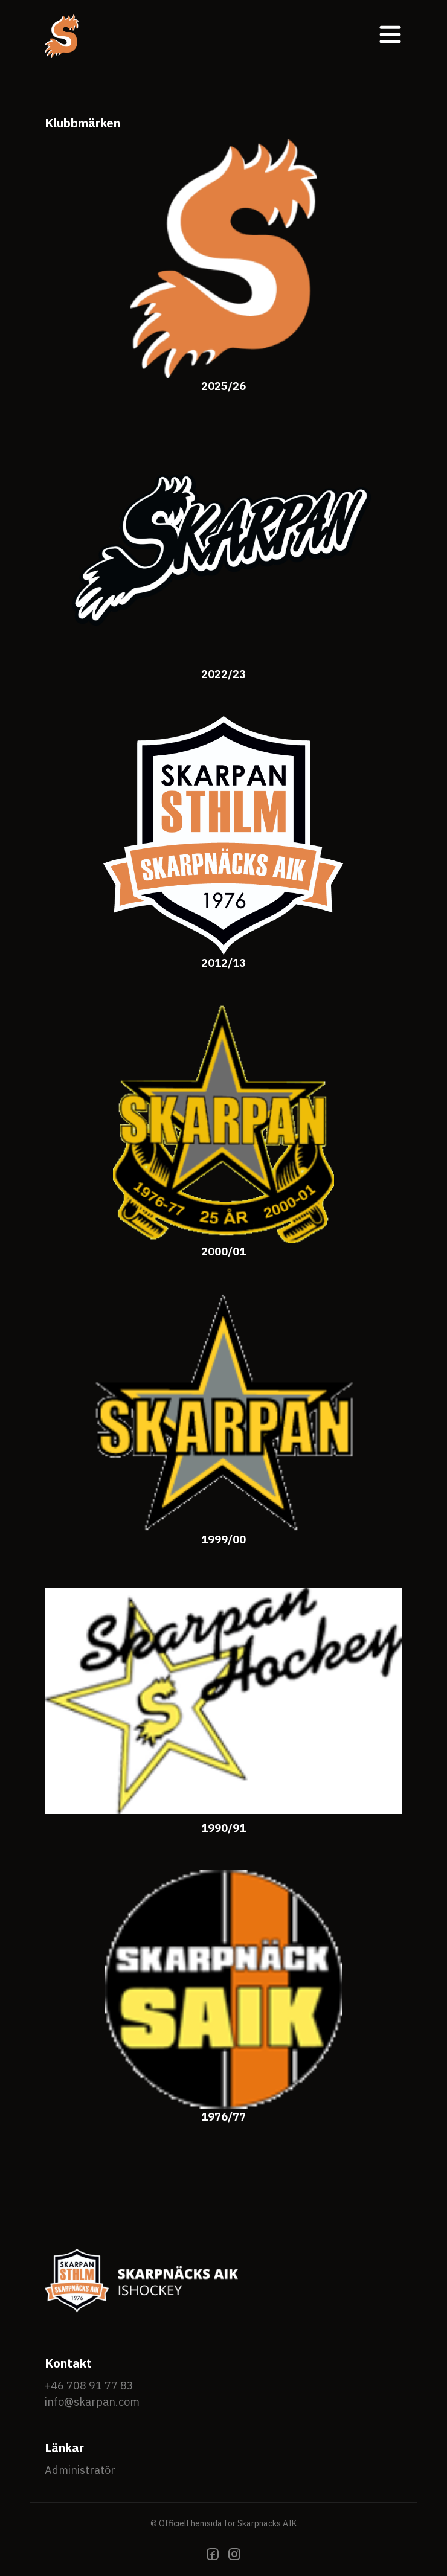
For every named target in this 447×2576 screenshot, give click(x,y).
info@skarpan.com (92, 2402)
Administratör (80, 2470)
